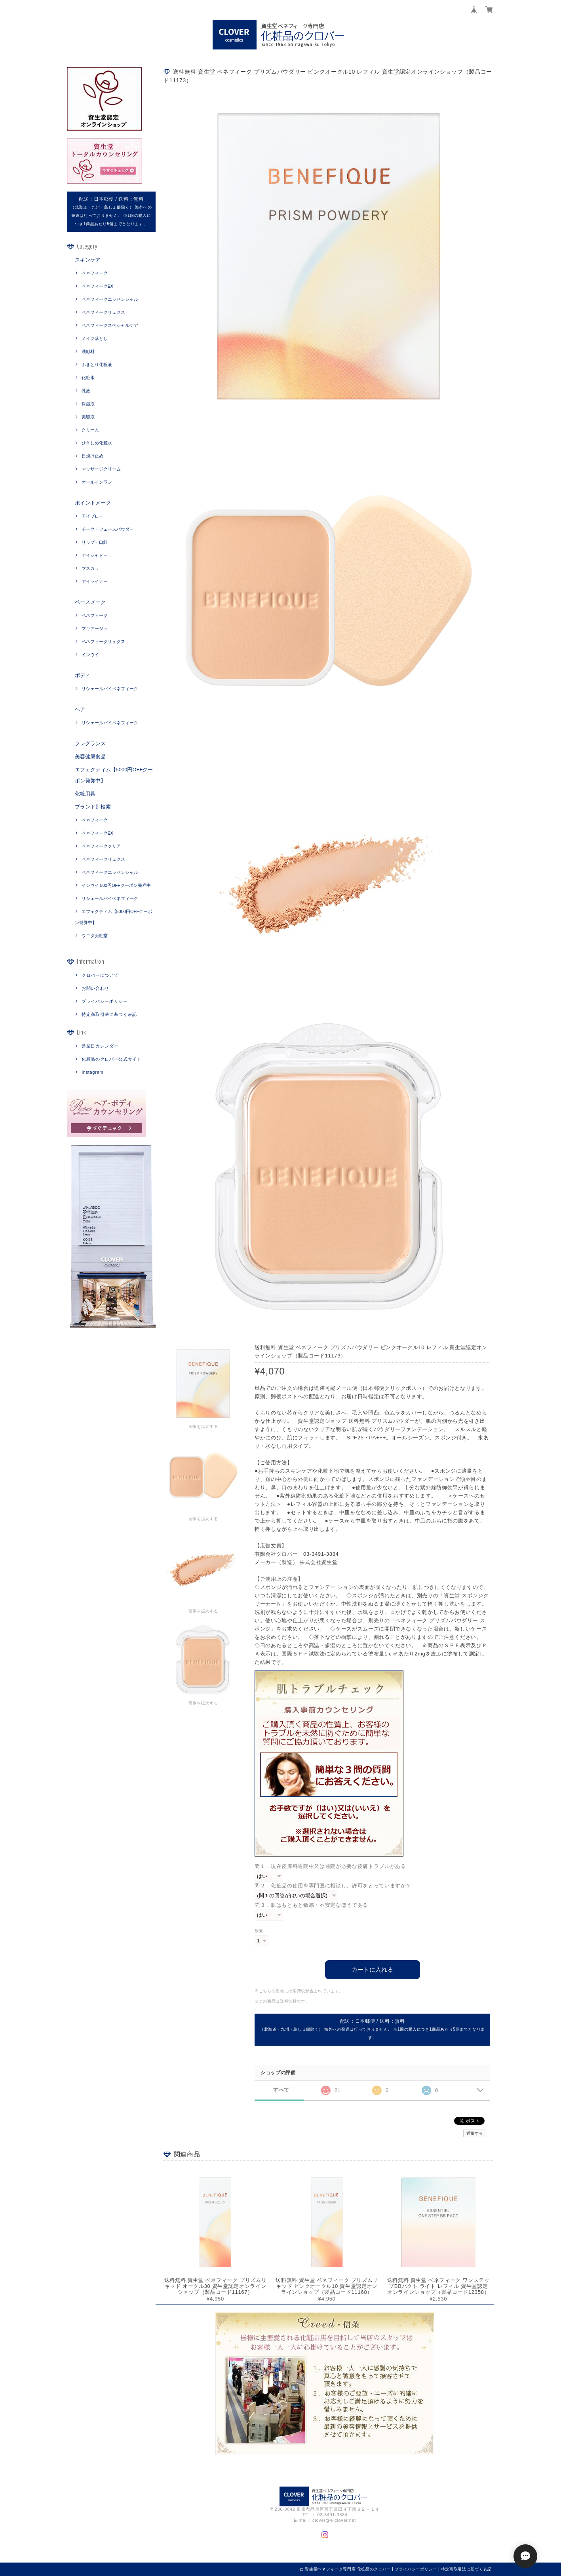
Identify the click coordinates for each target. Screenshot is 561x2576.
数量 (259, 1931)
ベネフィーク (95, 273)
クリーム (90, 429)
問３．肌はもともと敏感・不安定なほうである (311, 1905)
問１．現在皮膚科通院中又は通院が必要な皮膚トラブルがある (330, 1866)
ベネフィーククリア (101, 846)
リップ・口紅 (95, 542)
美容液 (88, 416)
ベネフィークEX (98, 286)
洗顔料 (88, 351)
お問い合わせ (95, 988)
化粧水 (88, 377)
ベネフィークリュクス (103, 312)
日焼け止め (92, 456)
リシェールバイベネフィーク (110, 688)
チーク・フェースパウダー (108, 529)
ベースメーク (90, 602)
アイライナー (95, 581)
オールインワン (97, 482)
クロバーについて (100, 975)
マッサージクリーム (101, 469)
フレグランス (90, 743)
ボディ (82, 675)
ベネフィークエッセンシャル (110, 299)
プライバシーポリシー (105, 1001)
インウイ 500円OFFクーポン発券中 (116, 885)
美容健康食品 (90, 756)
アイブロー (92, 516)
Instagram (92, 1072)
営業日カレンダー (100, 1046)
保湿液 (88, 403)
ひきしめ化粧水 (97, 442)
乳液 (86, 390)
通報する (474, 2133)
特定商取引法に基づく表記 (109, 1014)
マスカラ (90, 568)
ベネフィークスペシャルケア (110, 325)
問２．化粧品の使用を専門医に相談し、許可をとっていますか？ (333, 1886)
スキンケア (88, 260)
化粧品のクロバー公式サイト (112, 1059)
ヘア (80, 709)
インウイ (90, 654)
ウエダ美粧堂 (95, 935)
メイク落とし (95, 338)
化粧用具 (85, 794)
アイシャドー (95, 555)
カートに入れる (372, 1969)
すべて (281, 2089)
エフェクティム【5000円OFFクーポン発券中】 (114, 775)
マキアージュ (95, 628)
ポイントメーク (93, 503)
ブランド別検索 (93, 807)
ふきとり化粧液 (97, 364)
